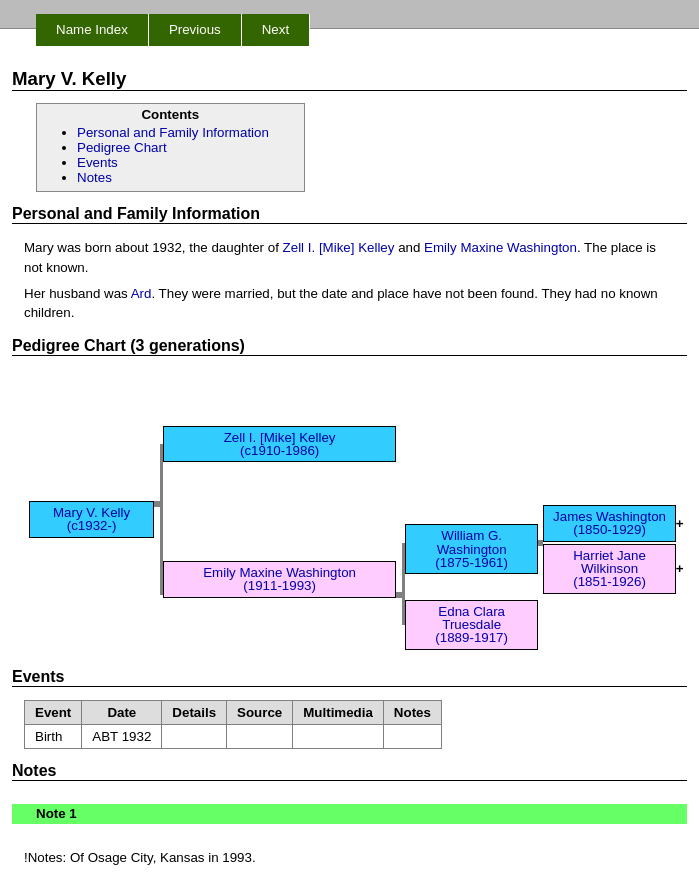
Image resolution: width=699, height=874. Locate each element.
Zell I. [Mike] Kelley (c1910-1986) (280, 444)
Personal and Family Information (173, 132)
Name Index (92, 29)
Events (97, 162)
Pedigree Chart (122, 147)
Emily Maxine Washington (500, 247)
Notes (94, 177)
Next (275, 29)
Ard (141, 293)
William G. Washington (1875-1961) (471, 549)
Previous (195, 29)
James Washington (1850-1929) (609, 523)
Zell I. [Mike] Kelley (339, 247)
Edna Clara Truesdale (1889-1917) (471, 625)
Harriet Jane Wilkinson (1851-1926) (609, 569)
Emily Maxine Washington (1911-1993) (279, 579)
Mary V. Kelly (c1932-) (91, 519)
